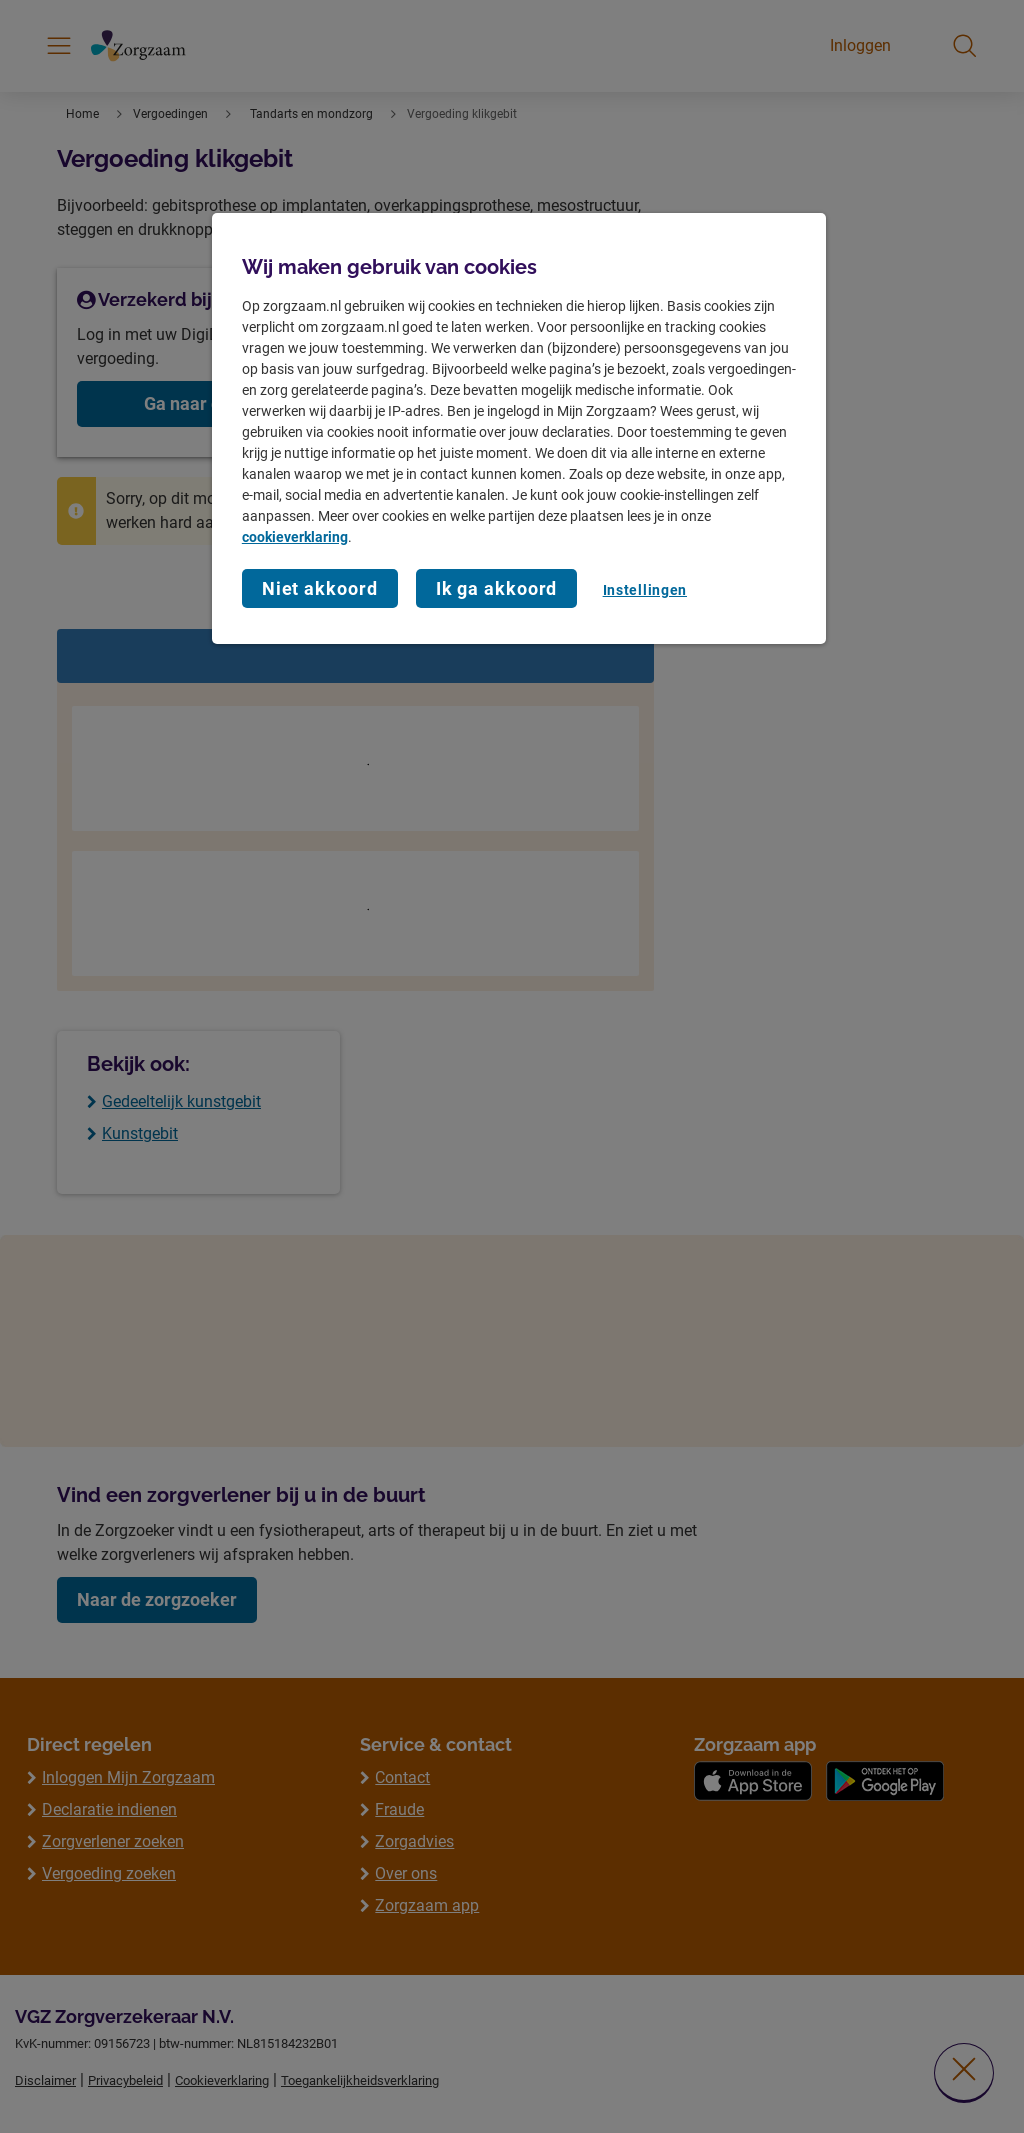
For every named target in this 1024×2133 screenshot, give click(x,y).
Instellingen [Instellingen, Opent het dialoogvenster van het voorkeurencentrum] (645, 590)
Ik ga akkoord (497, 588)
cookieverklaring (295, 537)
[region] (519, 428)
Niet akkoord (320, 588)
